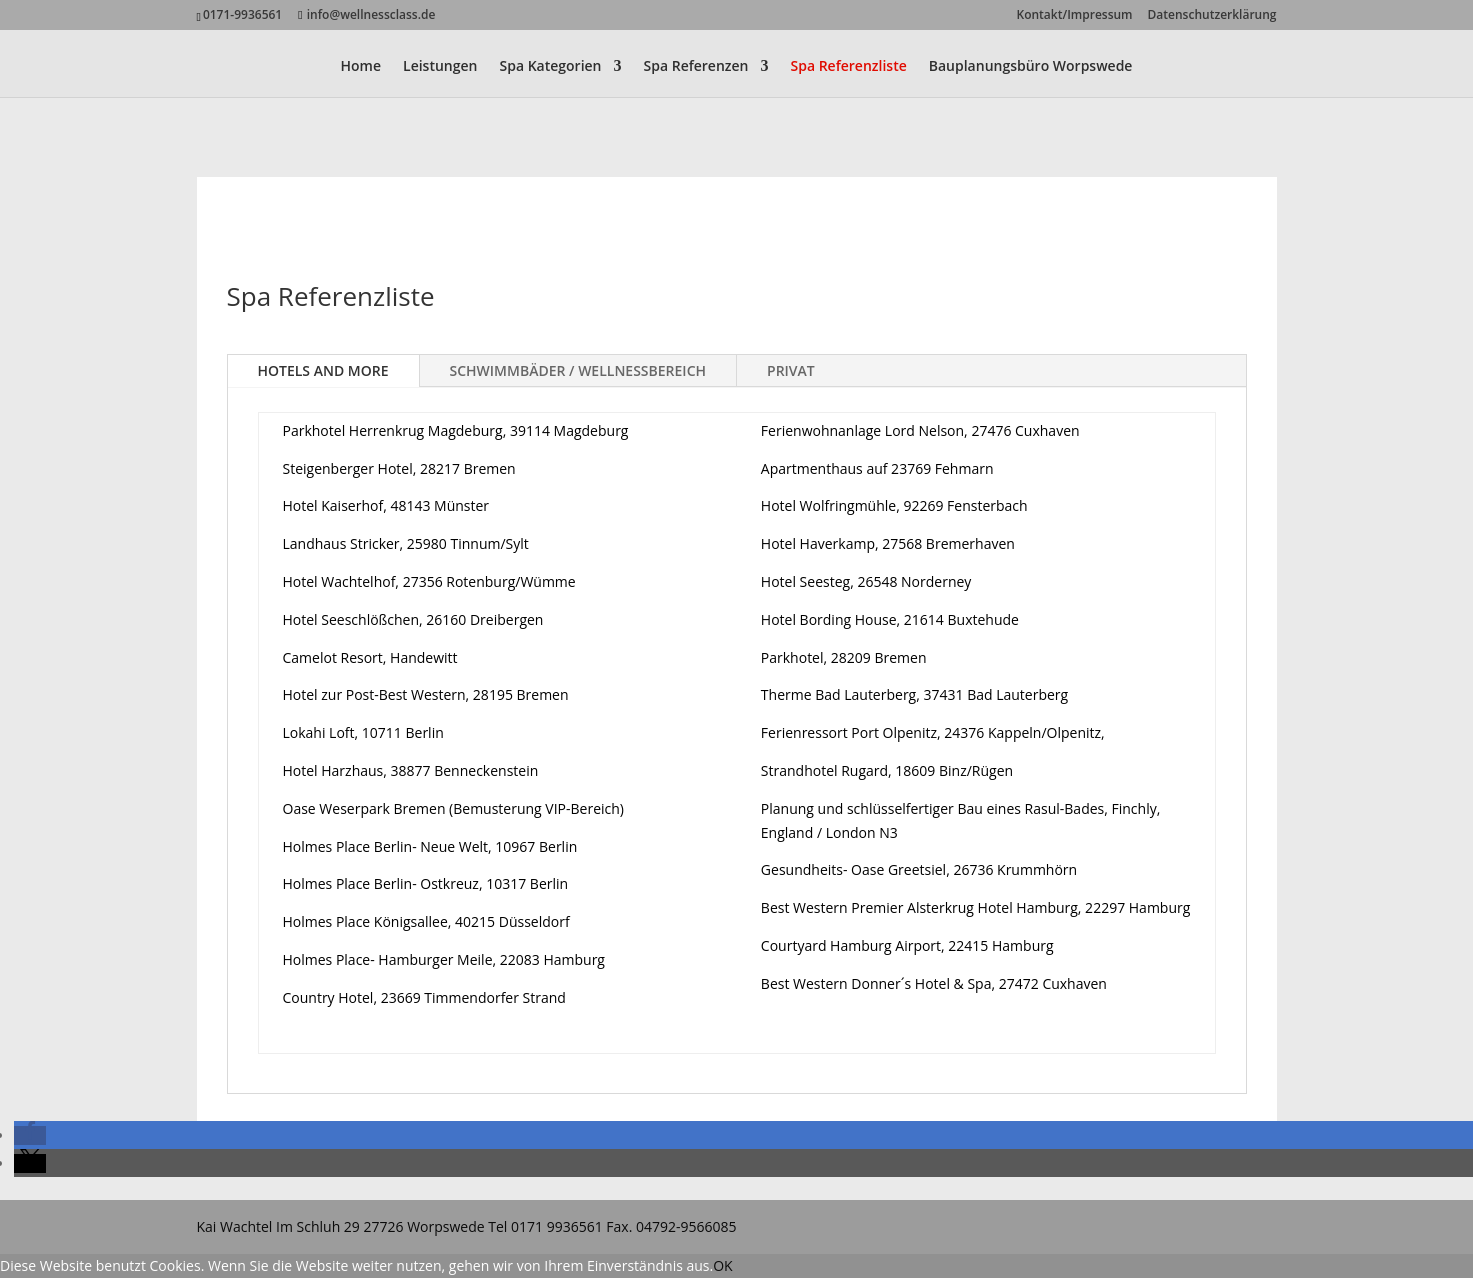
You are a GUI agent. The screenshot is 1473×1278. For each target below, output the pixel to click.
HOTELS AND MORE (323, 370)
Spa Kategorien (550, 67)
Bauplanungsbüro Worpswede (1031, 67)
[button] (30, 1135)
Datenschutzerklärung (1212, 16)
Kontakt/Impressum (1075, 16)
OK (722, 1265)
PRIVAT (791, 370)
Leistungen (440, 67)
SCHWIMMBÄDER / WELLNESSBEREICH (578, 370)
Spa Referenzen (696, 67)
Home (361, 67)
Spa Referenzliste (849, 67)
